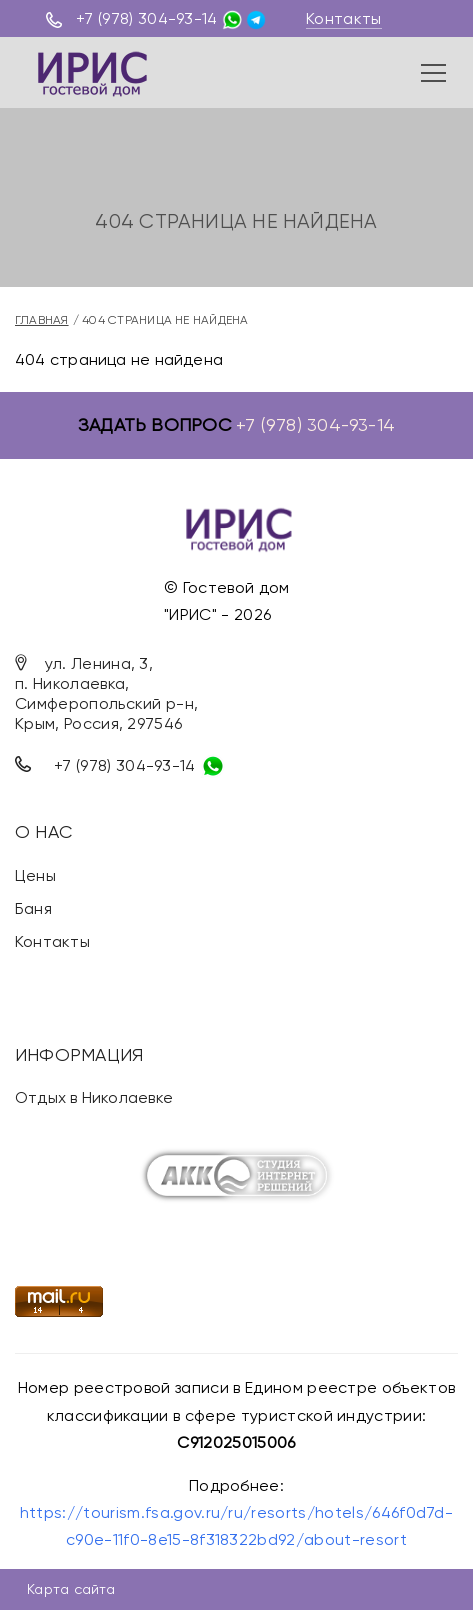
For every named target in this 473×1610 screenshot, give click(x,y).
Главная (42, 320)
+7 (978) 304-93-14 (147, 18)
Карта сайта (71, 1589)
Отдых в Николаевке (94, 1097)
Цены (35, 875)
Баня (33, 908)
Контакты (344, 18)
